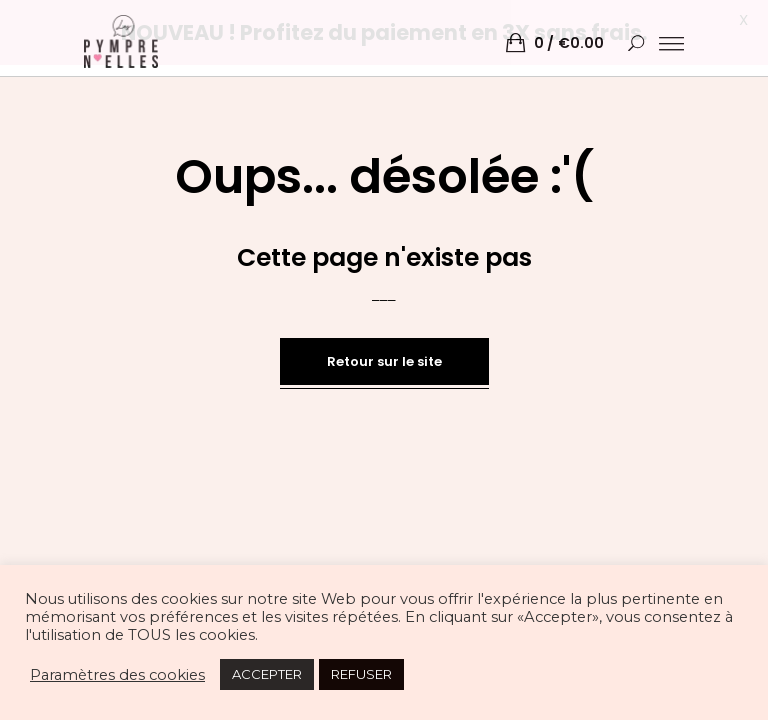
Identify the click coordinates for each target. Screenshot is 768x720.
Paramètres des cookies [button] (117, 675)
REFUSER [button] (361, 674)
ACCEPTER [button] (267, 674)
